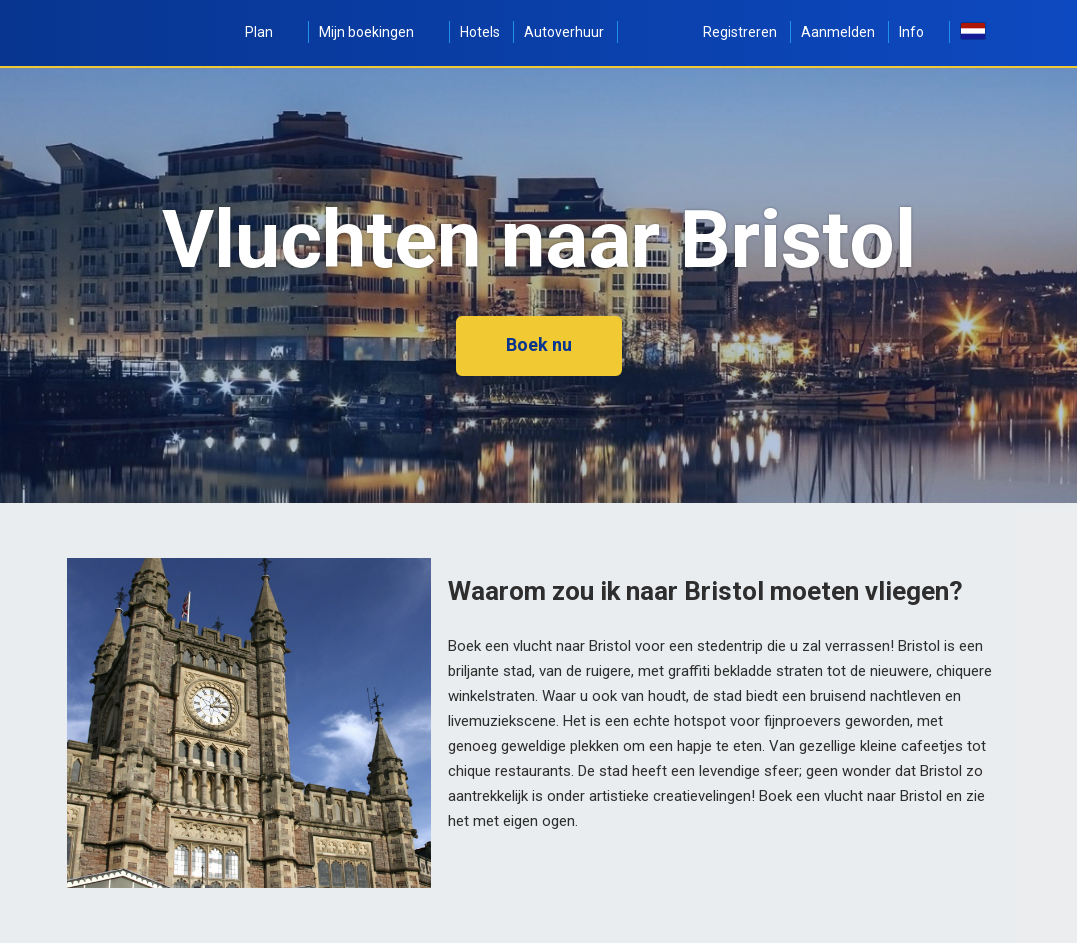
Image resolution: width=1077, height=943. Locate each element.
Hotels (480, 32)
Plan (270, 32)
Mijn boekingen (377, 32)
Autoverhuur (564, 32)
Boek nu (539, 344)
